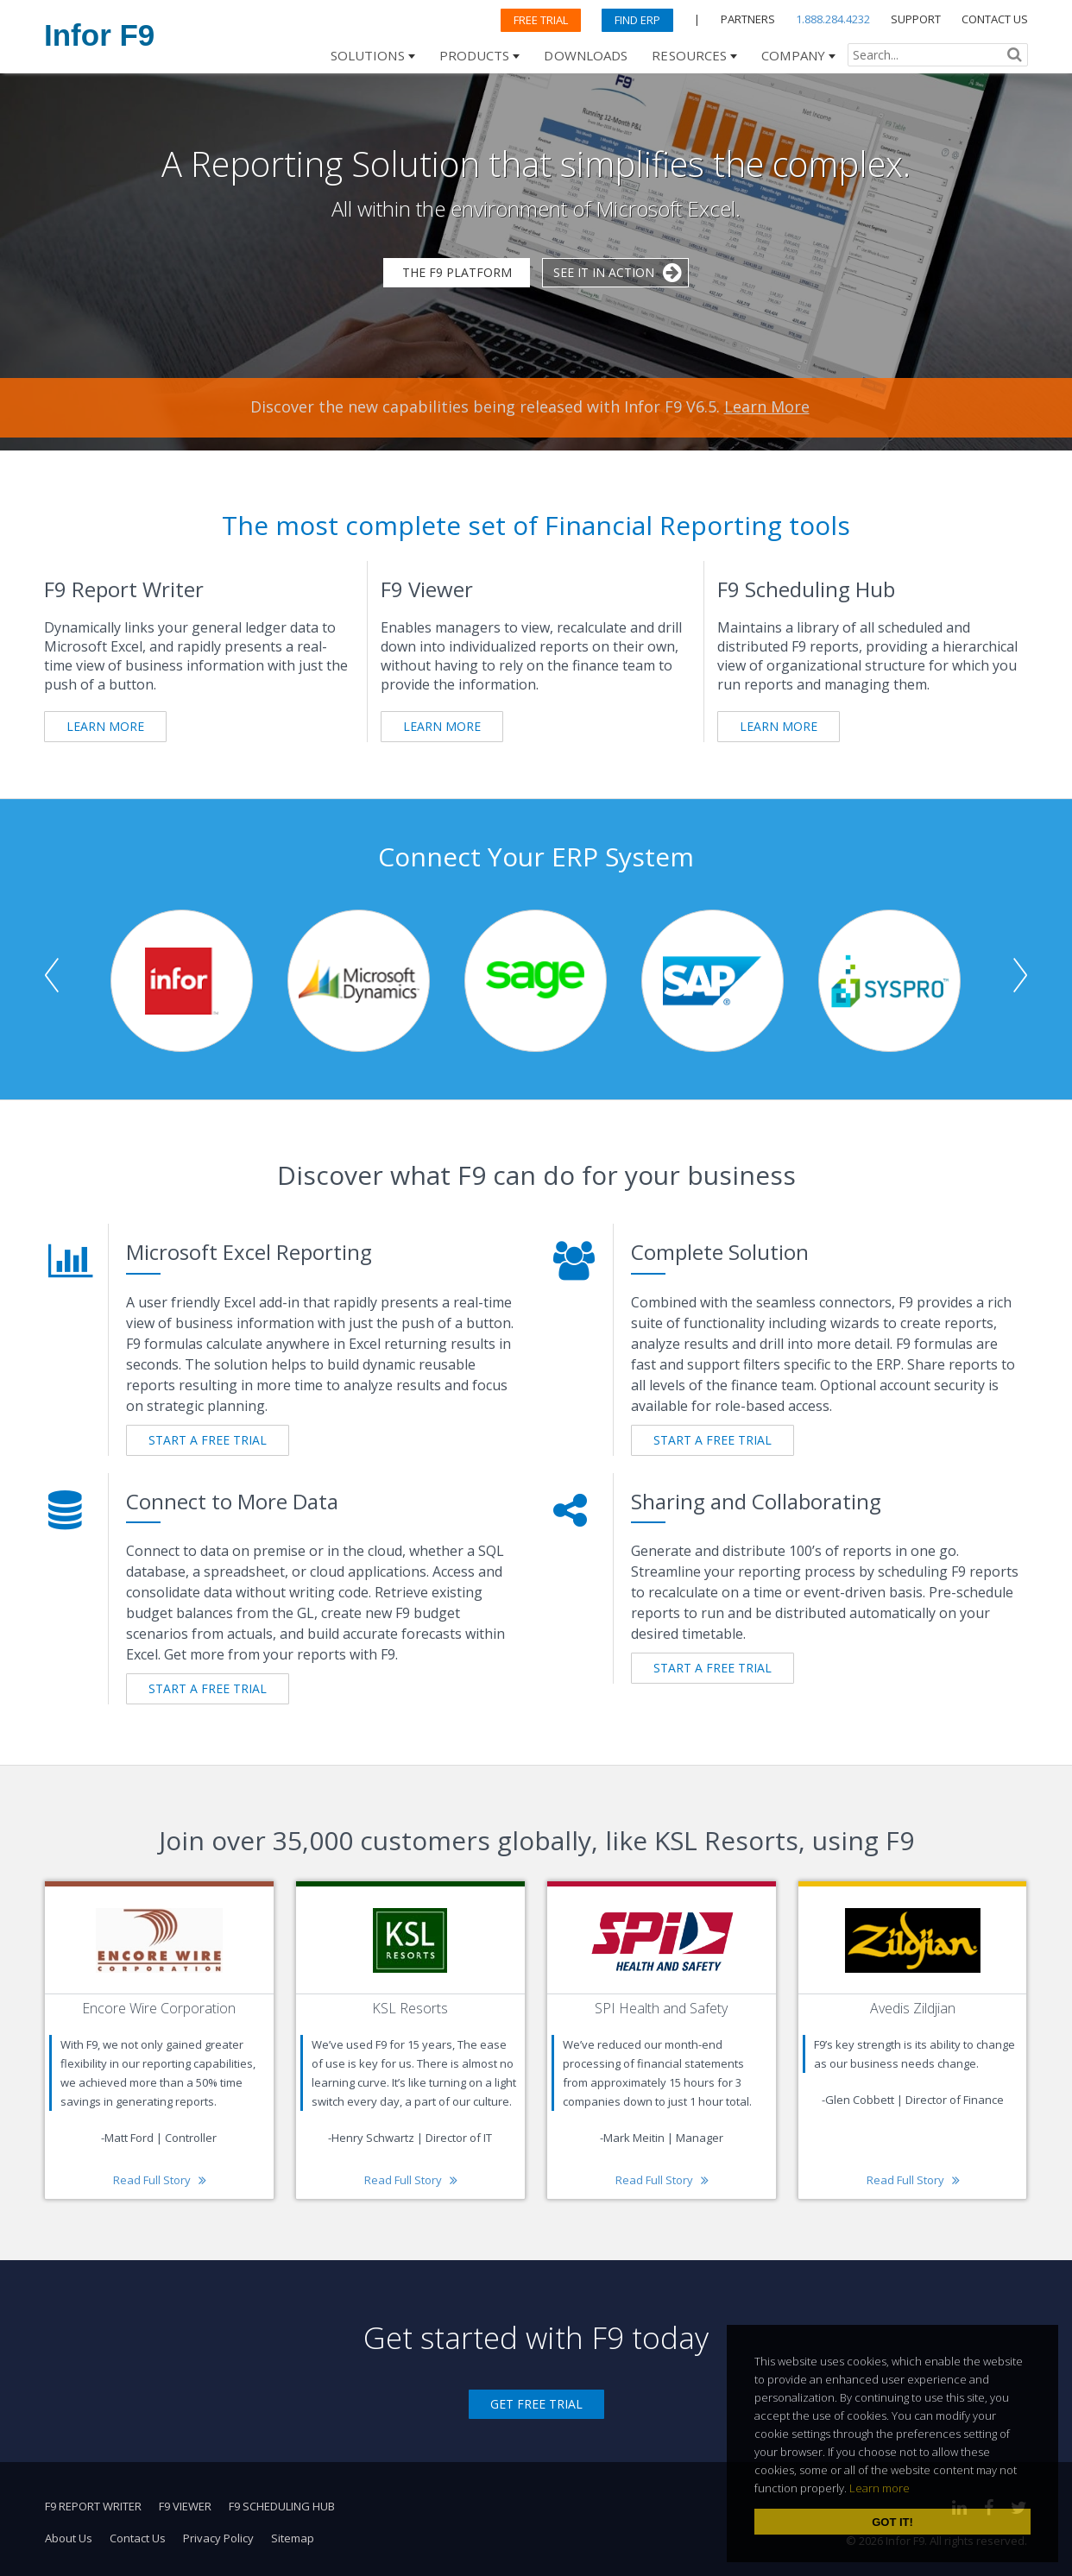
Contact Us (138, 2538)
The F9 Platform (457, 272)
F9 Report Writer (93, 2506)
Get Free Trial (536, 2404)
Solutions (368, 55)
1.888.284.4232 (833, 19)
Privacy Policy (218, 2538)
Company (793, 55)
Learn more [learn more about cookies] (879, 2488)
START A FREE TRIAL (207, 1440)
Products (474, 55)
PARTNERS (748, 19)
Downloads (585, 55)
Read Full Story (152, 2180)
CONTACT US (995, 19)
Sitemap (292, 2538)
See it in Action (603, 272)
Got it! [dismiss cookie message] (892, 2522)
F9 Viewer (185, 2506)
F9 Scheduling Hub (282, 2506)
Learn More (767, 406)
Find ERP (637, 20)
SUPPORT (916, 19)
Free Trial (541, 20)
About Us (68, 2538)
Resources (689, 55)
